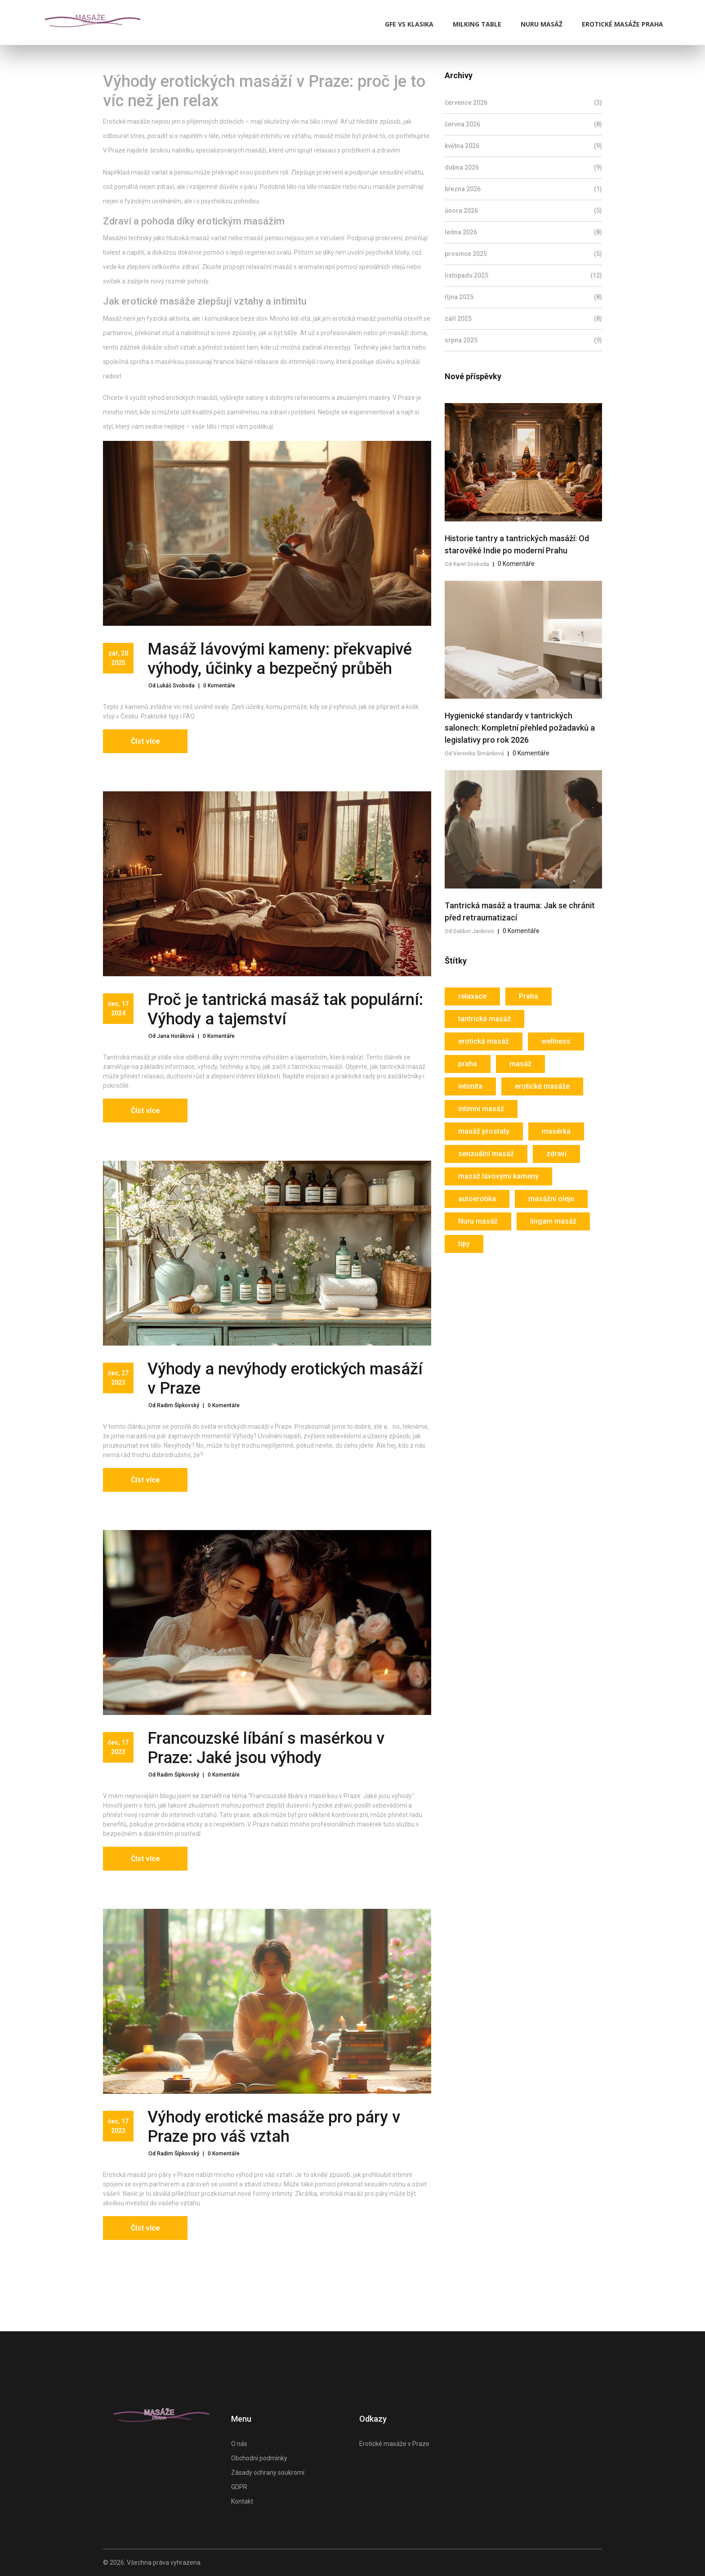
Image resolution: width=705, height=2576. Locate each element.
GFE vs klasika (409, 24)
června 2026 (523, 124)
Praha (528, 996)
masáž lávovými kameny (498, 1176)
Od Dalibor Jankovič (469, 931)
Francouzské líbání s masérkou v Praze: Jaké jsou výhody (265, 1748)
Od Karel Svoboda (467, 564)
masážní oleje (551, 1198)
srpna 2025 (523, 340)
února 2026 (523, 210)
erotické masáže (542, 1086)
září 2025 (523, 318)
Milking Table (477, 24)
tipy (464, 1243)
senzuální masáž (486, 1153)
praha (467, 1063)
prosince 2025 (523, 254)
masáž (520, 1063)
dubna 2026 (523, 167)
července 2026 (523, 103)
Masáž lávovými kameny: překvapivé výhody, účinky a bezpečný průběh (279, 659)
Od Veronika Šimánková (474, 753)
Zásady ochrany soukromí (267, 2472)
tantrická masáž (484, 1018)
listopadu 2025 (523, 275)
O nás (239, 2443)
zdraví (556, 1153)
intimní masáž (481, 1108)
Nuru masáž (541, 24)
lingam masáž (553, 1221)
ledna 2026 (523, 232)
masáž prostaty (483, 1131)
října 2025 (523, 297)
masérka (556, 1131)
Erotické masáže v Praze (394, 2443)
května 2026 (523, 146)
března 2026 (523, 189)
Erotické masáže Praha (622, 24)
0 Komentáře (219, 685)
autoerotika (477, 1198)
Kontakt (242, 2501)
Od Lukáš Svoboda (171, 685)
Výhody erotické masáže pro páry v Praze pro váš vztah (273, 2127)
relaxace (472, 996)
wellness (556, 1041)
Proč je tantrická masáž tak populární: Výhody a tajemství (285, 1009)
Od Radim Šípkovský (173, 1405)
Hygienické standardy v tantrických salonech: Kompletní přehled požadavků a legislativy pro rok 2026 (520, 728)
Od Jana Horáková (171, 1036)
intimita (470, 1086)
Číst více (145, 741)
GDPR (239, 2487)
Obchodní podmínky (259, 2458)
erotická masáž (483, 1041)
